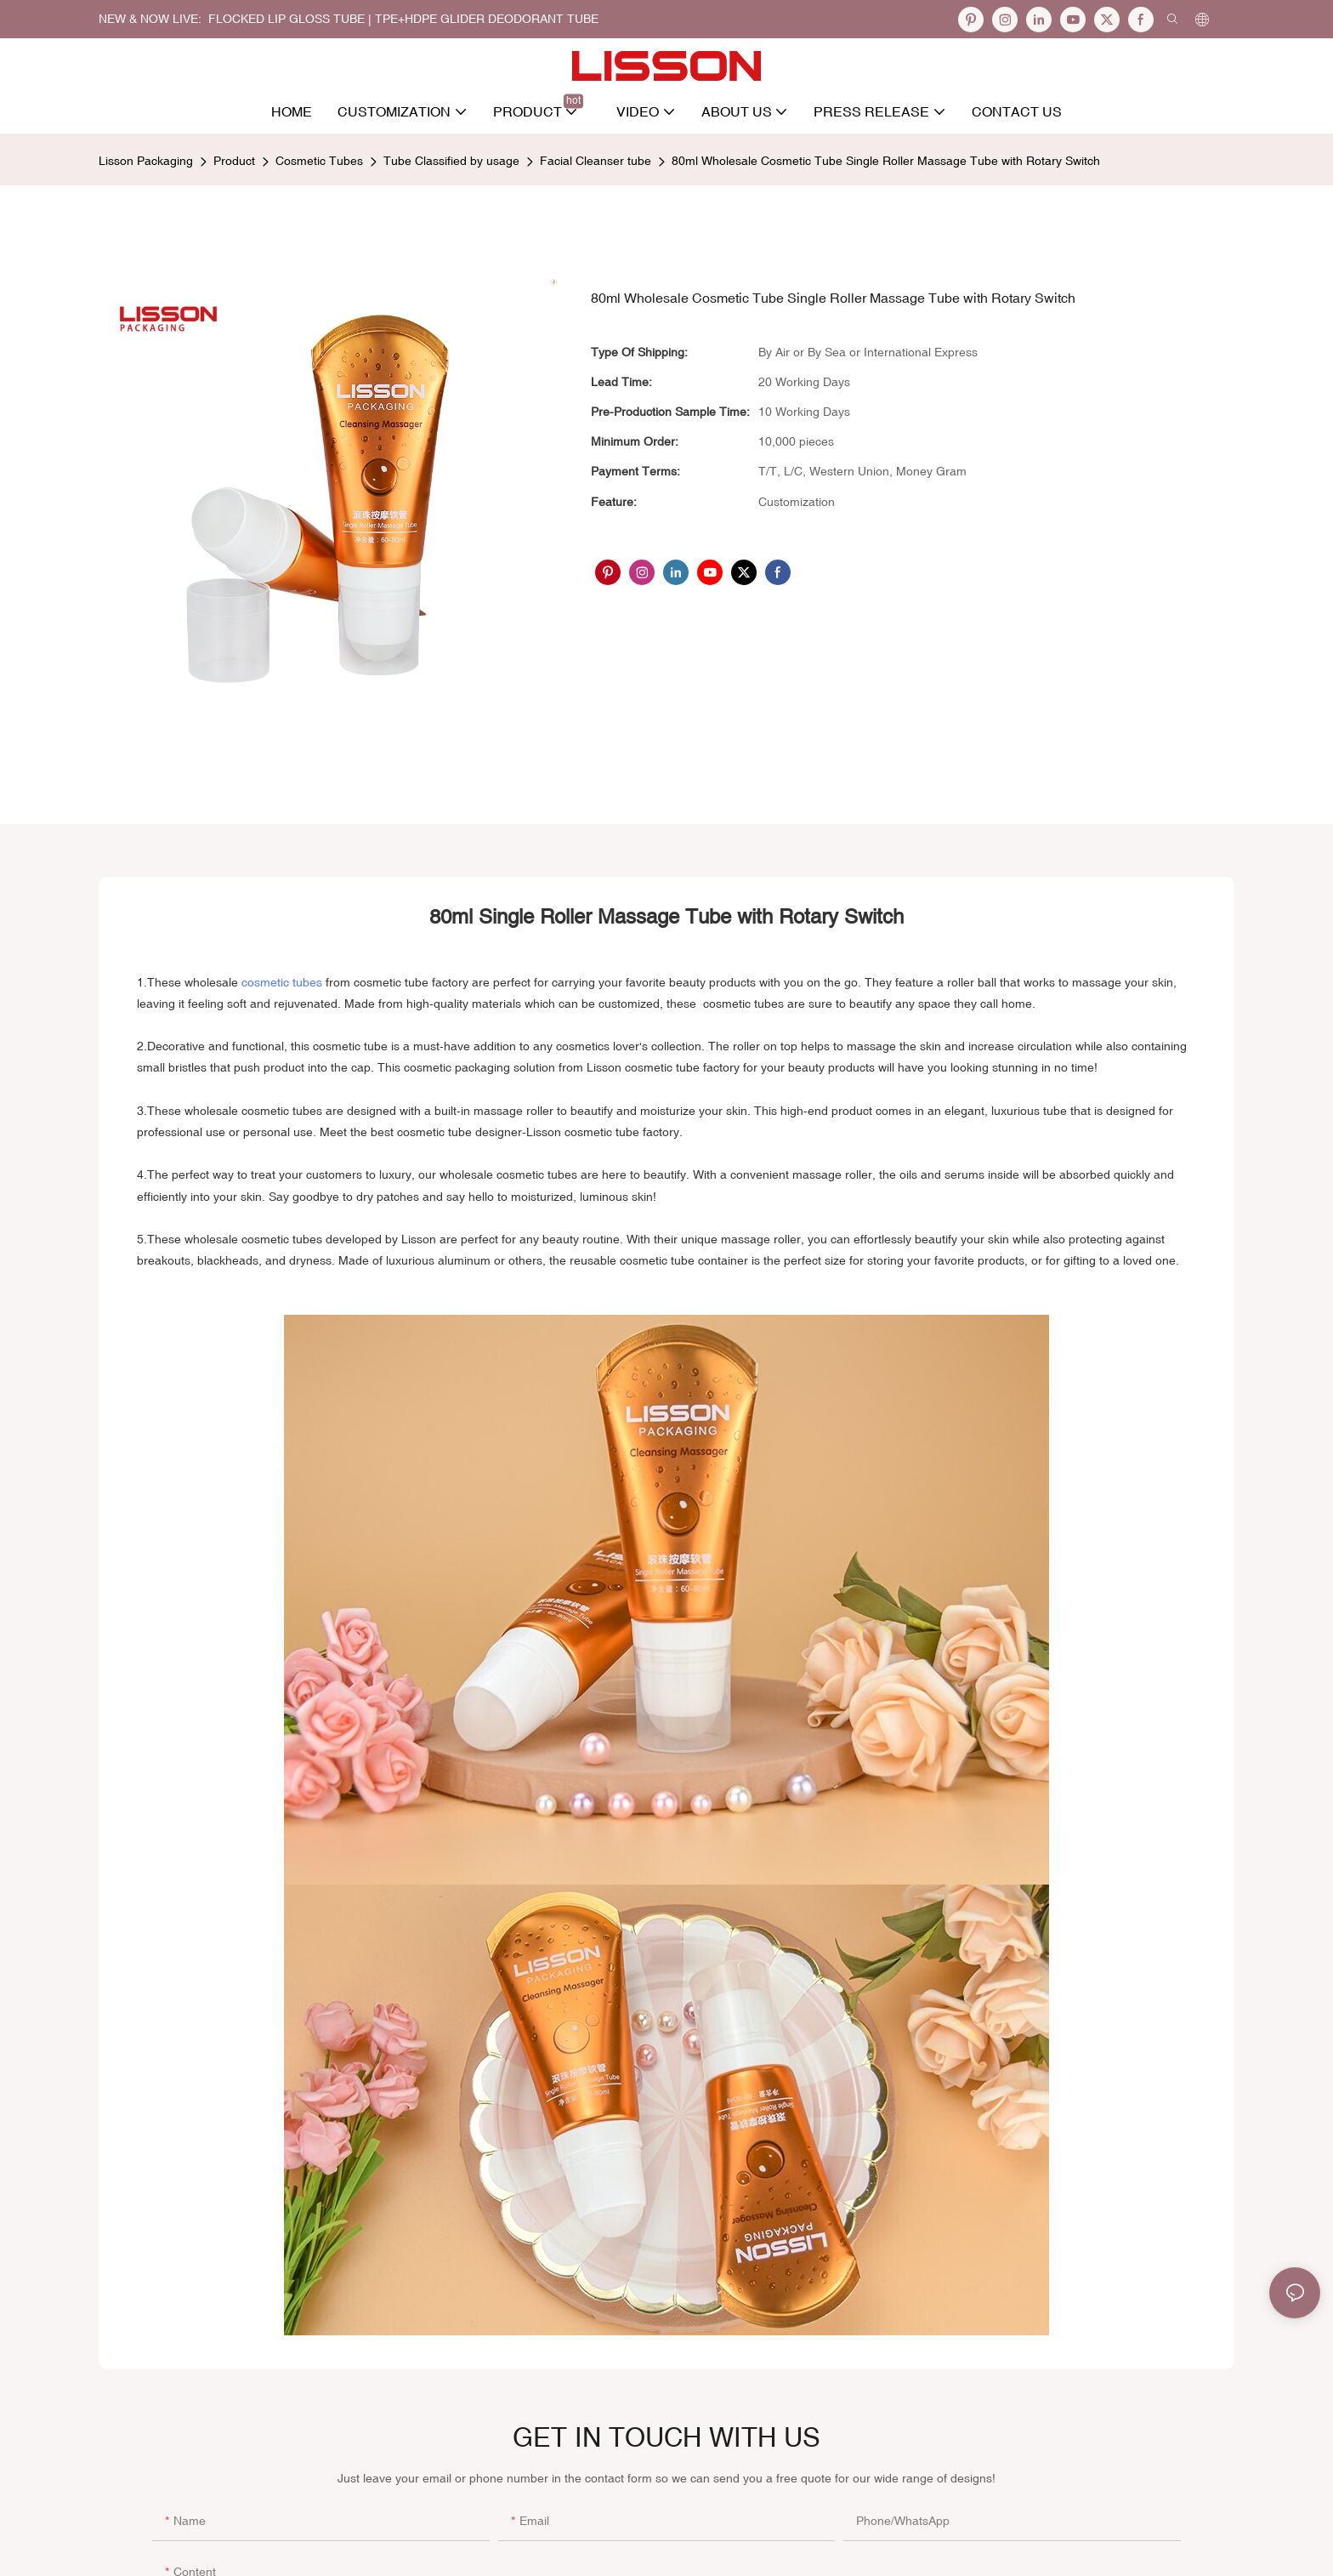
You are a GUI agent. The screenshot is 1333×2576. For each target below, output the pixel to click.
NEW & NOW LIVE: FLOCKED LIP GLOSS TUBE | (237, 19)
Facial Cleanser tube (595, 161)
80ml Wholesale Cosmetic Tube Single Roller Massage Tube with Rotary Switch (886, 161)
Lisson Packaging (146, 161)
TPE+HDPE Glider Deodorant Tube (486, 19)
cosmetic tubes (281, 982)
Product (234, 161)
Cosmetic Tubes (319, 161)
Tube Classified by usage (451, 161)
